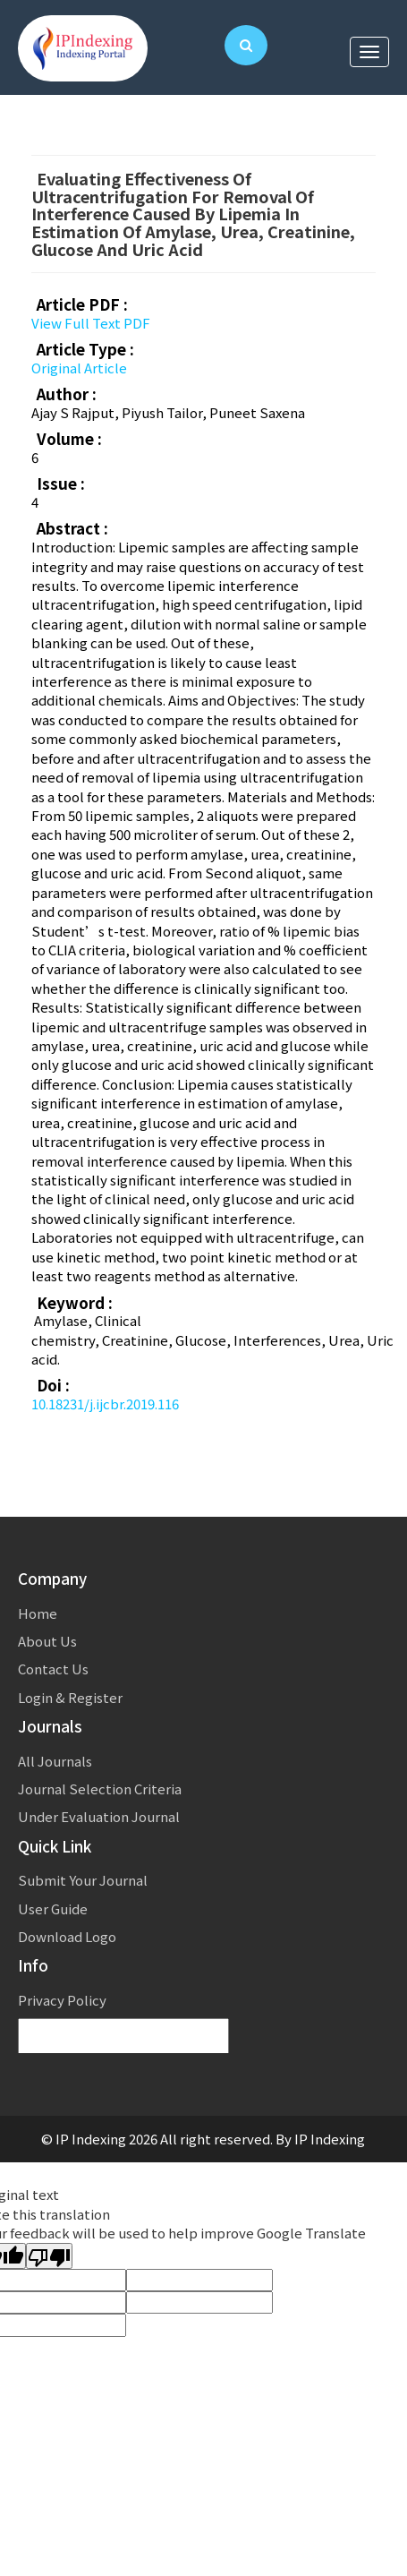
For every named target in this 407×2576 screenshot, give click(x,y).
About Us (47, 1640)
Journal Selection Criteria (100, 1788)
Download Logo (67, 1936)
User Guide (53, 1908)
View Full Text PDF (90, 322)
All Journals (55, 1760)
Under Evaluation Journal (99, 1816)
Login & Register (70, 1697)
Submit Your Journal (83, 1879)
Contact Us (53, 1668)
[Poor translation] (49, 2256)
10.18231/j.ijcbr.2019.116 (105, 1403)
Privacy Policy (62, 1999)
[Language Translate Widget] (123, 2036)
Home (37, 1613)
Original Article (79, 367)
